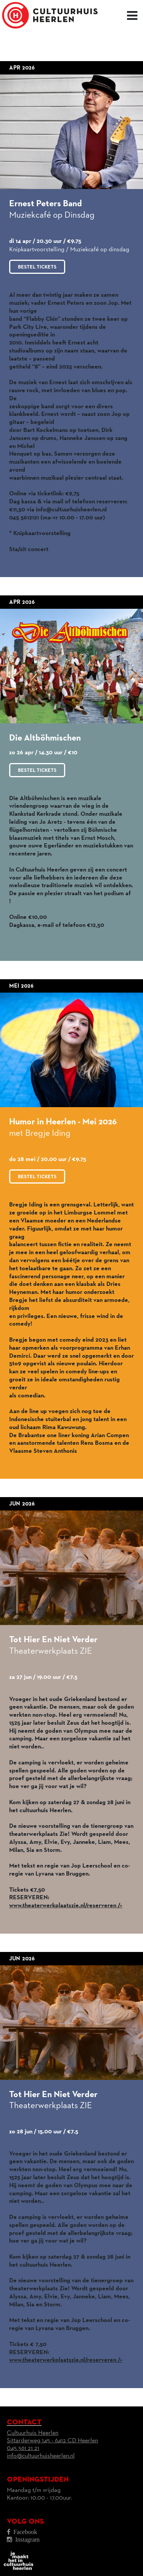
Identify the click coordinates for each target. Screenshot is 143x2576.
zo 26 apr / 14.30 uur (36, 753)
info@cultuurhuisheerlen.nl (41, 2456)
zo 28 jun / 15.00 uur (36, 2132)
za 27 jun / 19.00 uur (36, 1677)
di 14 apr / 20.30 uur (36, 241)
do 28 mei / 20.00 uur (38, 1159)
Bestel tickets (37, 267)
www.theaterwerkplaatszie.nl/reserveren (65, 1906)
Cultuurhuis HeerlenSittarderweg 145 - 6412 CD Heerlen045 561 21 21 (52, 2440)
